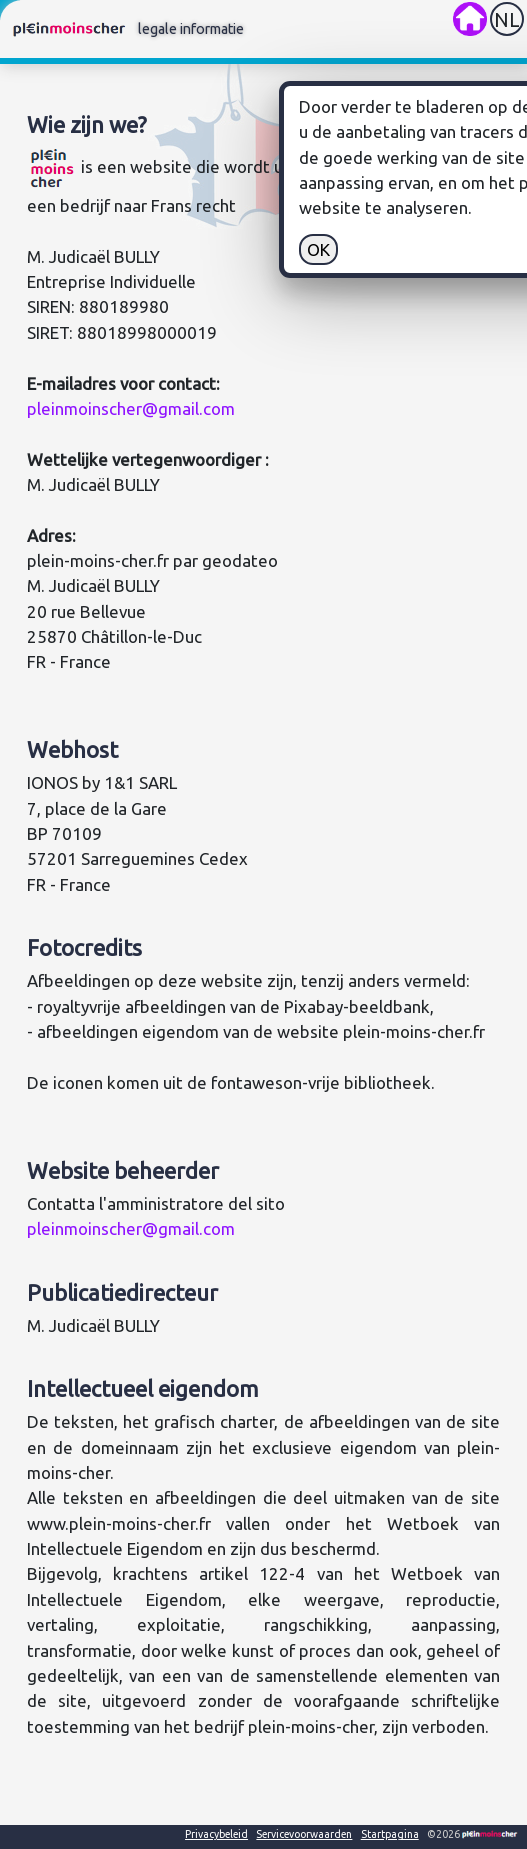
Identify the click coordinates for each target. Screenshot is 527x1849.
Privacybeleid (216, 1834)
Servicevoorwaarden (304, 1834)
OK (480, 249)
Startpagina (390, 1834)
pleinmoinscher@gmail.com (131, 408)
